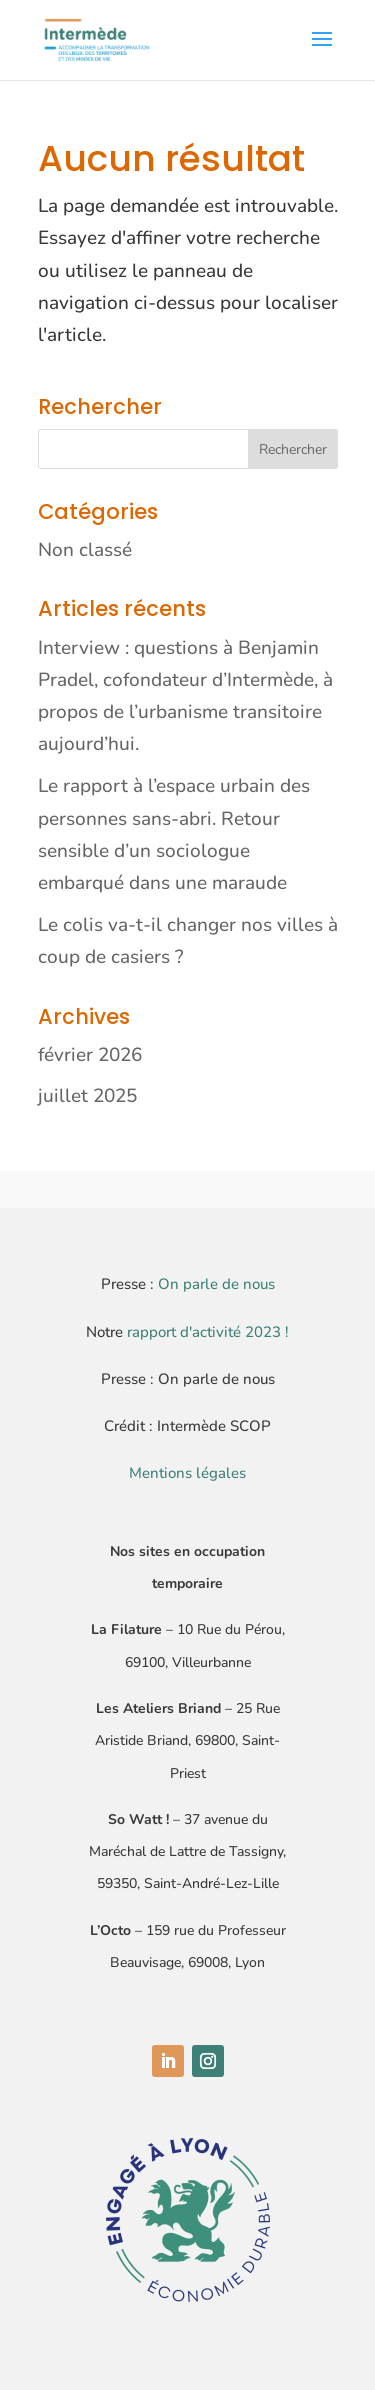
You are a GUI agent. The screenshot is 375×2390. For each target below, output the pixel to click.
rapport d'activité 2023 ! (208, 1332)
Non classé (85, 550)
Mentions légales (187, 1473)
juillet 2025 (87, 1096)
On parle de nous (216, 1284)
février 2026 (90, 1055)
